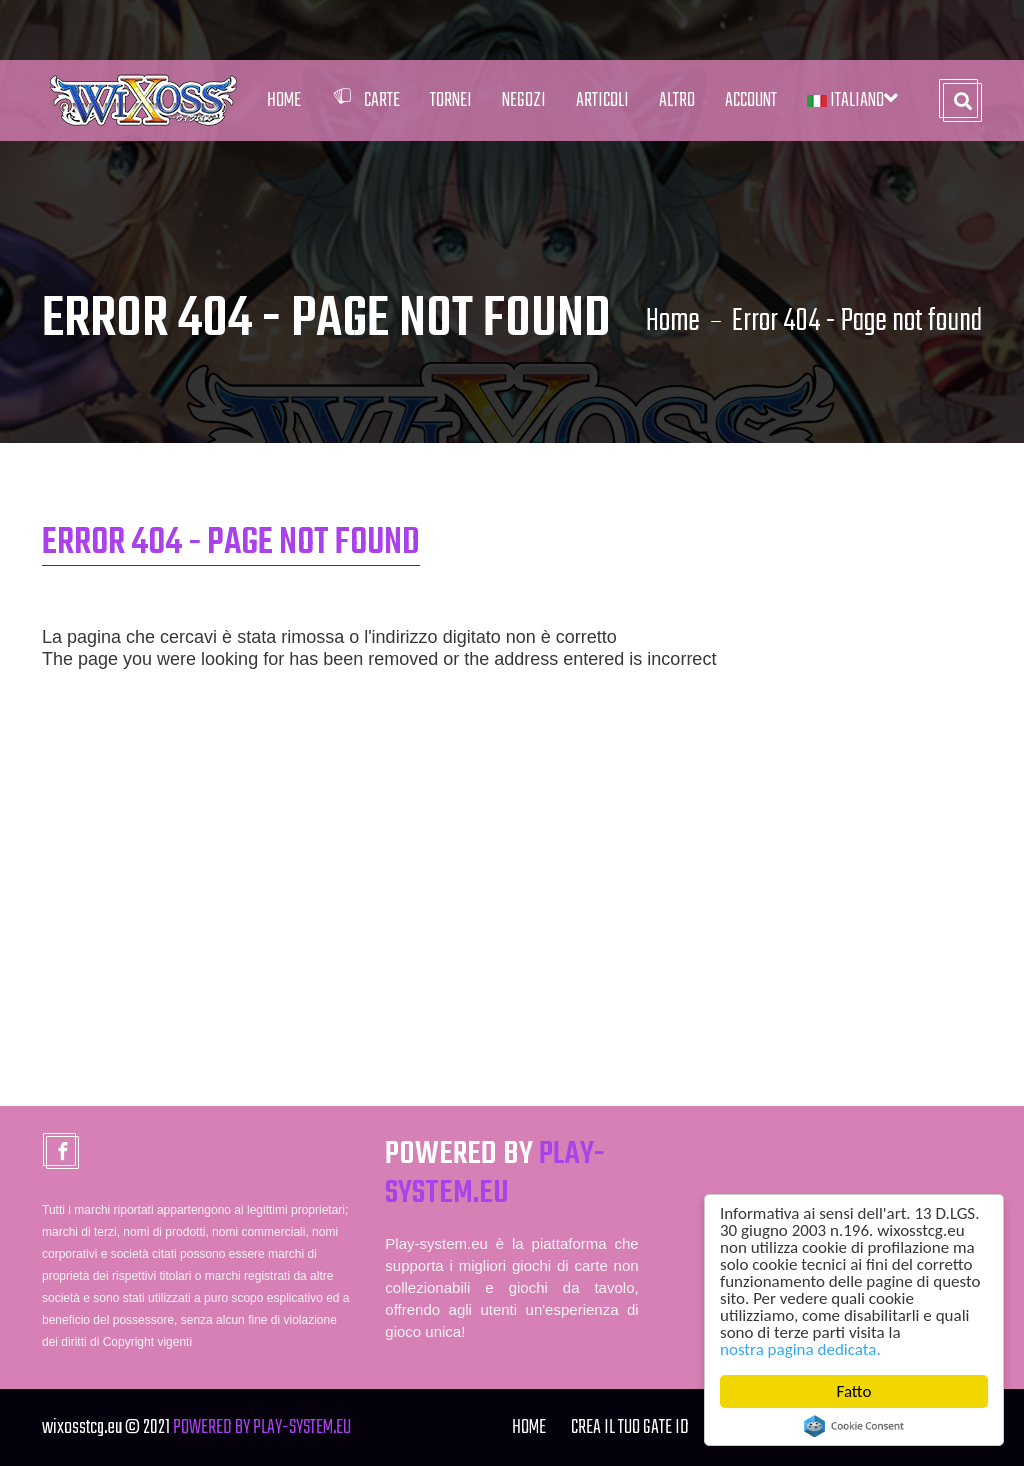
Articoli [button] (602, 100)
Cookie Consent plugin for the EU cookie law (854, 1426)
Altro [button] (677, 100)
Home (284, 100)
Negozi (524, 100)
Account (751, 100)
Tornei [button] (451, 100)
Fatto (854, 1391)
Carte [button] (365, 100)
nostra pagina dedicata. (800, 1349)
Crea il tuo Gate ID (630, 1427)
